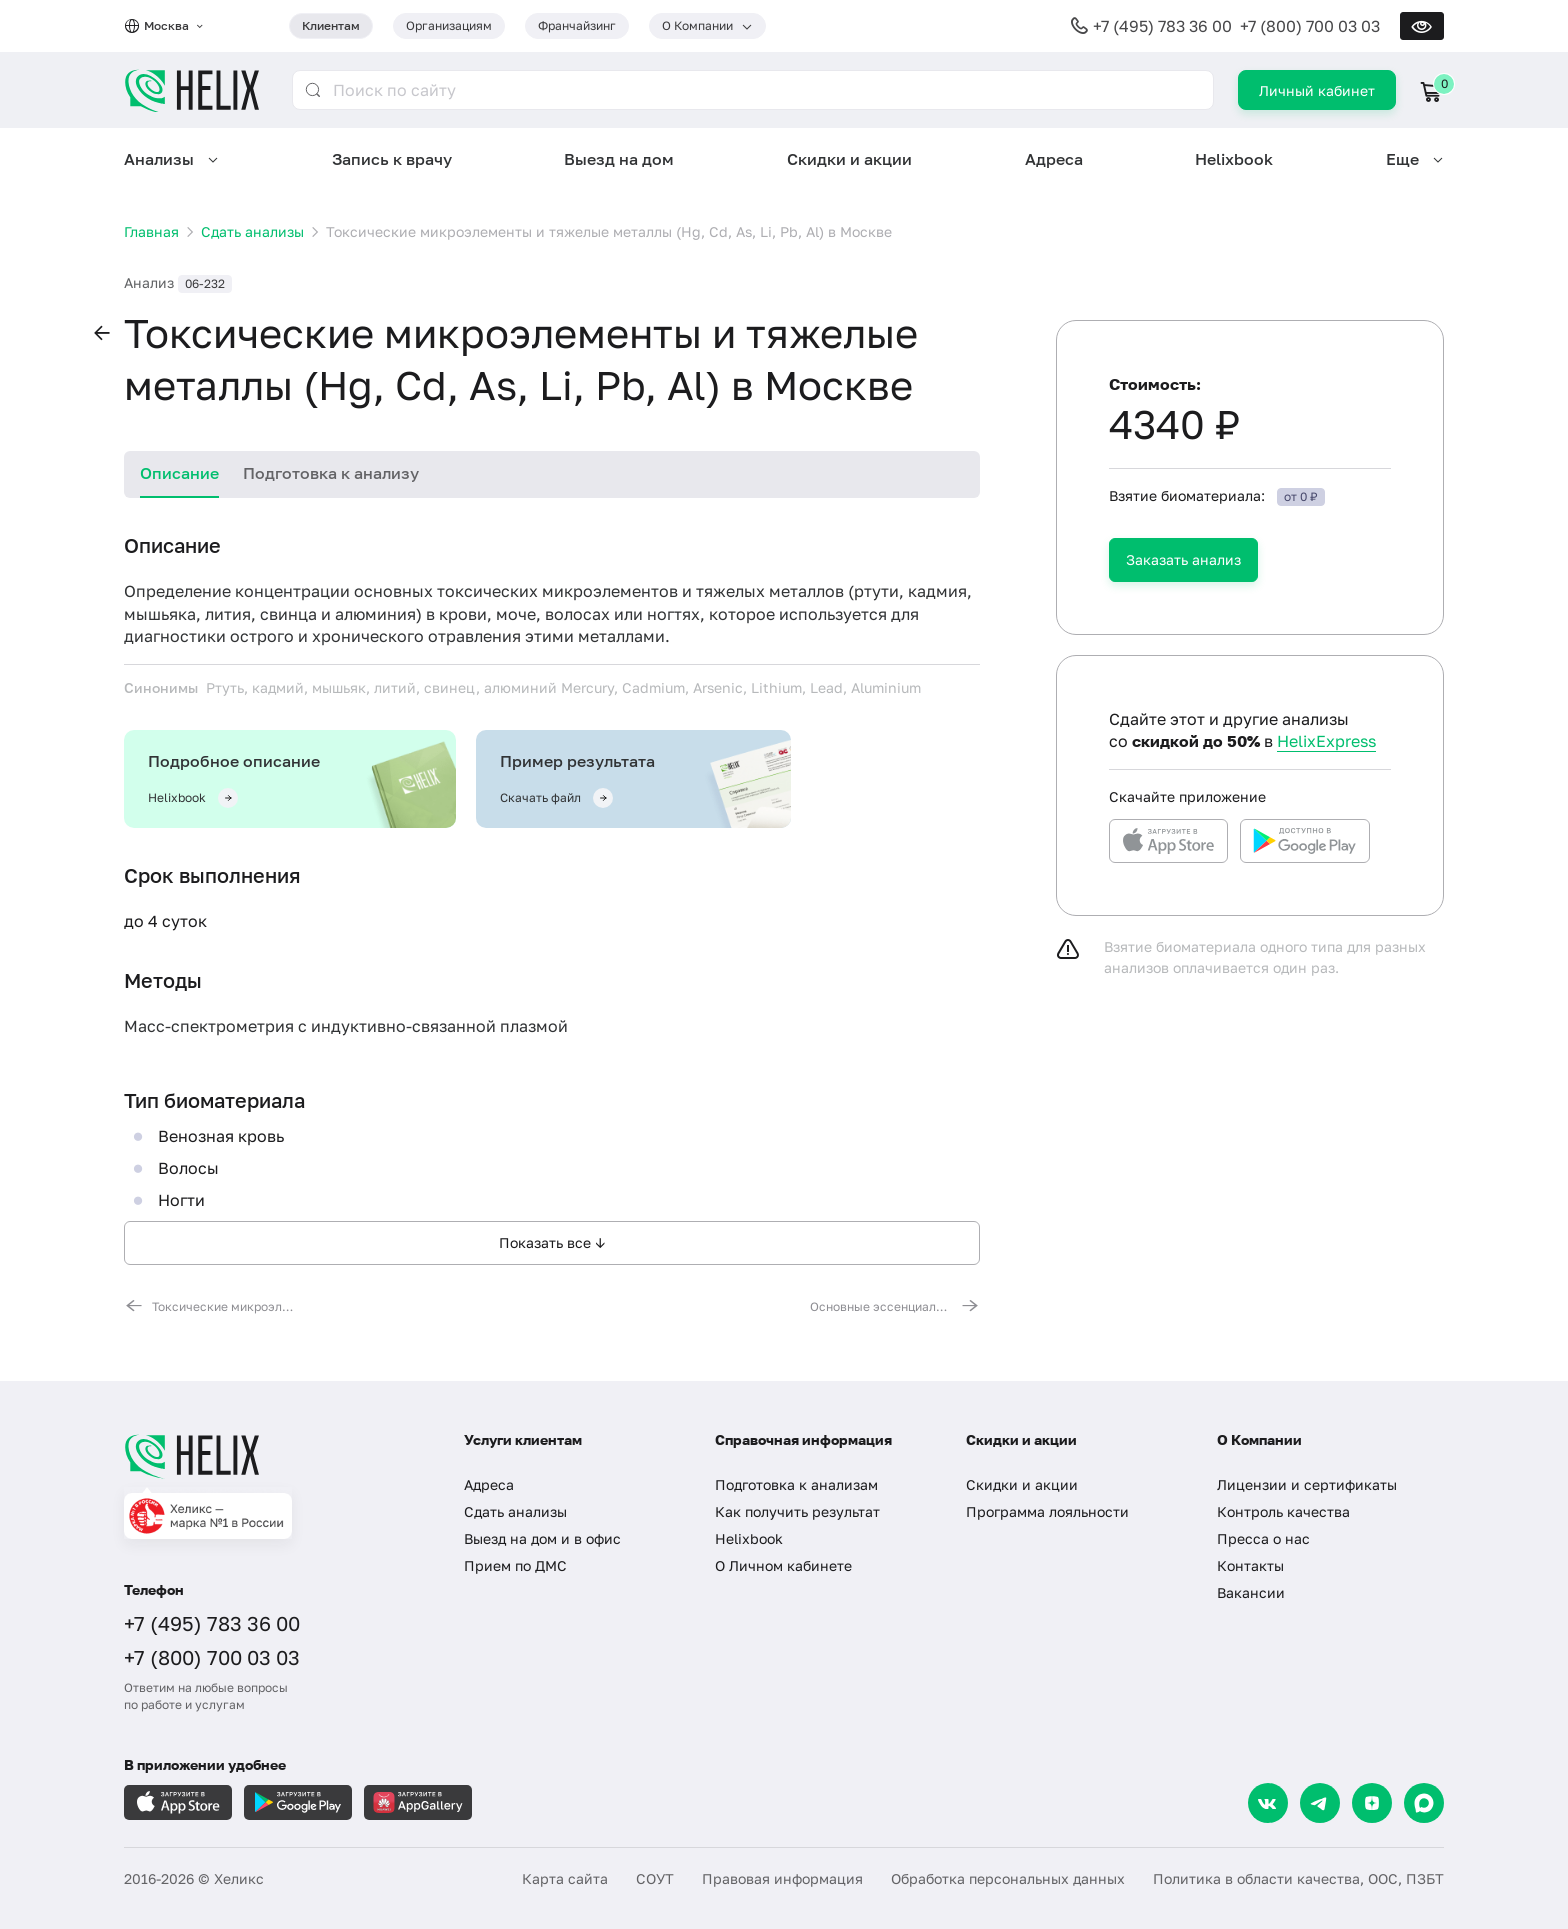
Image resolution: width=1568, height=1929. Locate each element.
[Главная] (274, 1456)
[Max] (1424, 1803)
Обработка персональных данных (1008, 1878)
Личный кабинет (1317, 90)
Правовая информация (782, 1878)
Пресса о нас (1263, 1538)
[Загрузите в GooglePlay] (298, 1802)
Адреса (1054, 159)
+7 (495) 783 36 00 (1162, 26)
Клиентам (331, 25)
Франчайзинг (577, 25)
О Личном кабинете (783, 1565)
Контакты (1250, 1565)
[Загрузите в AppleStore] (178, 1802)
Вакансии (1251, 1592)
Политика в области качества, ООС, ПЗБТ (1298, 1878)
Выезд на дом (619, 159)
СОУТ (655, 1878)
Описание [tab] (179, 473)
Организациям (449, 25)
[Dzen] (1372, 1803)
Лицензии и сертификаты (1307, 1484)
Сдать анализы (515, 1511)
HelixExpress (1326, 741)
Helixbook (1234, 159)
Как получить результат (797, 1511)
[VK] (1268, 1803)
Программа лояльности (1047, 1511)
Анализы (159, 159)
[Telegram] (1320, 1803)
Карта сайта (565, 1878)
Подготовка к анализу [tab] (331, 473)
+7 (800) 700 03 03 (1310, 26)
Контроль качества (1283, 1511)
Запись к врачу (392, 159)
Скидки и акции (849, 159)
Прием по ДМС (515, 1565)
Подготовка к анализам (796, 1484)
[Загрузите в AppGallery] (418, 1802)
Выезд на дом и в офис (542, 1538)
